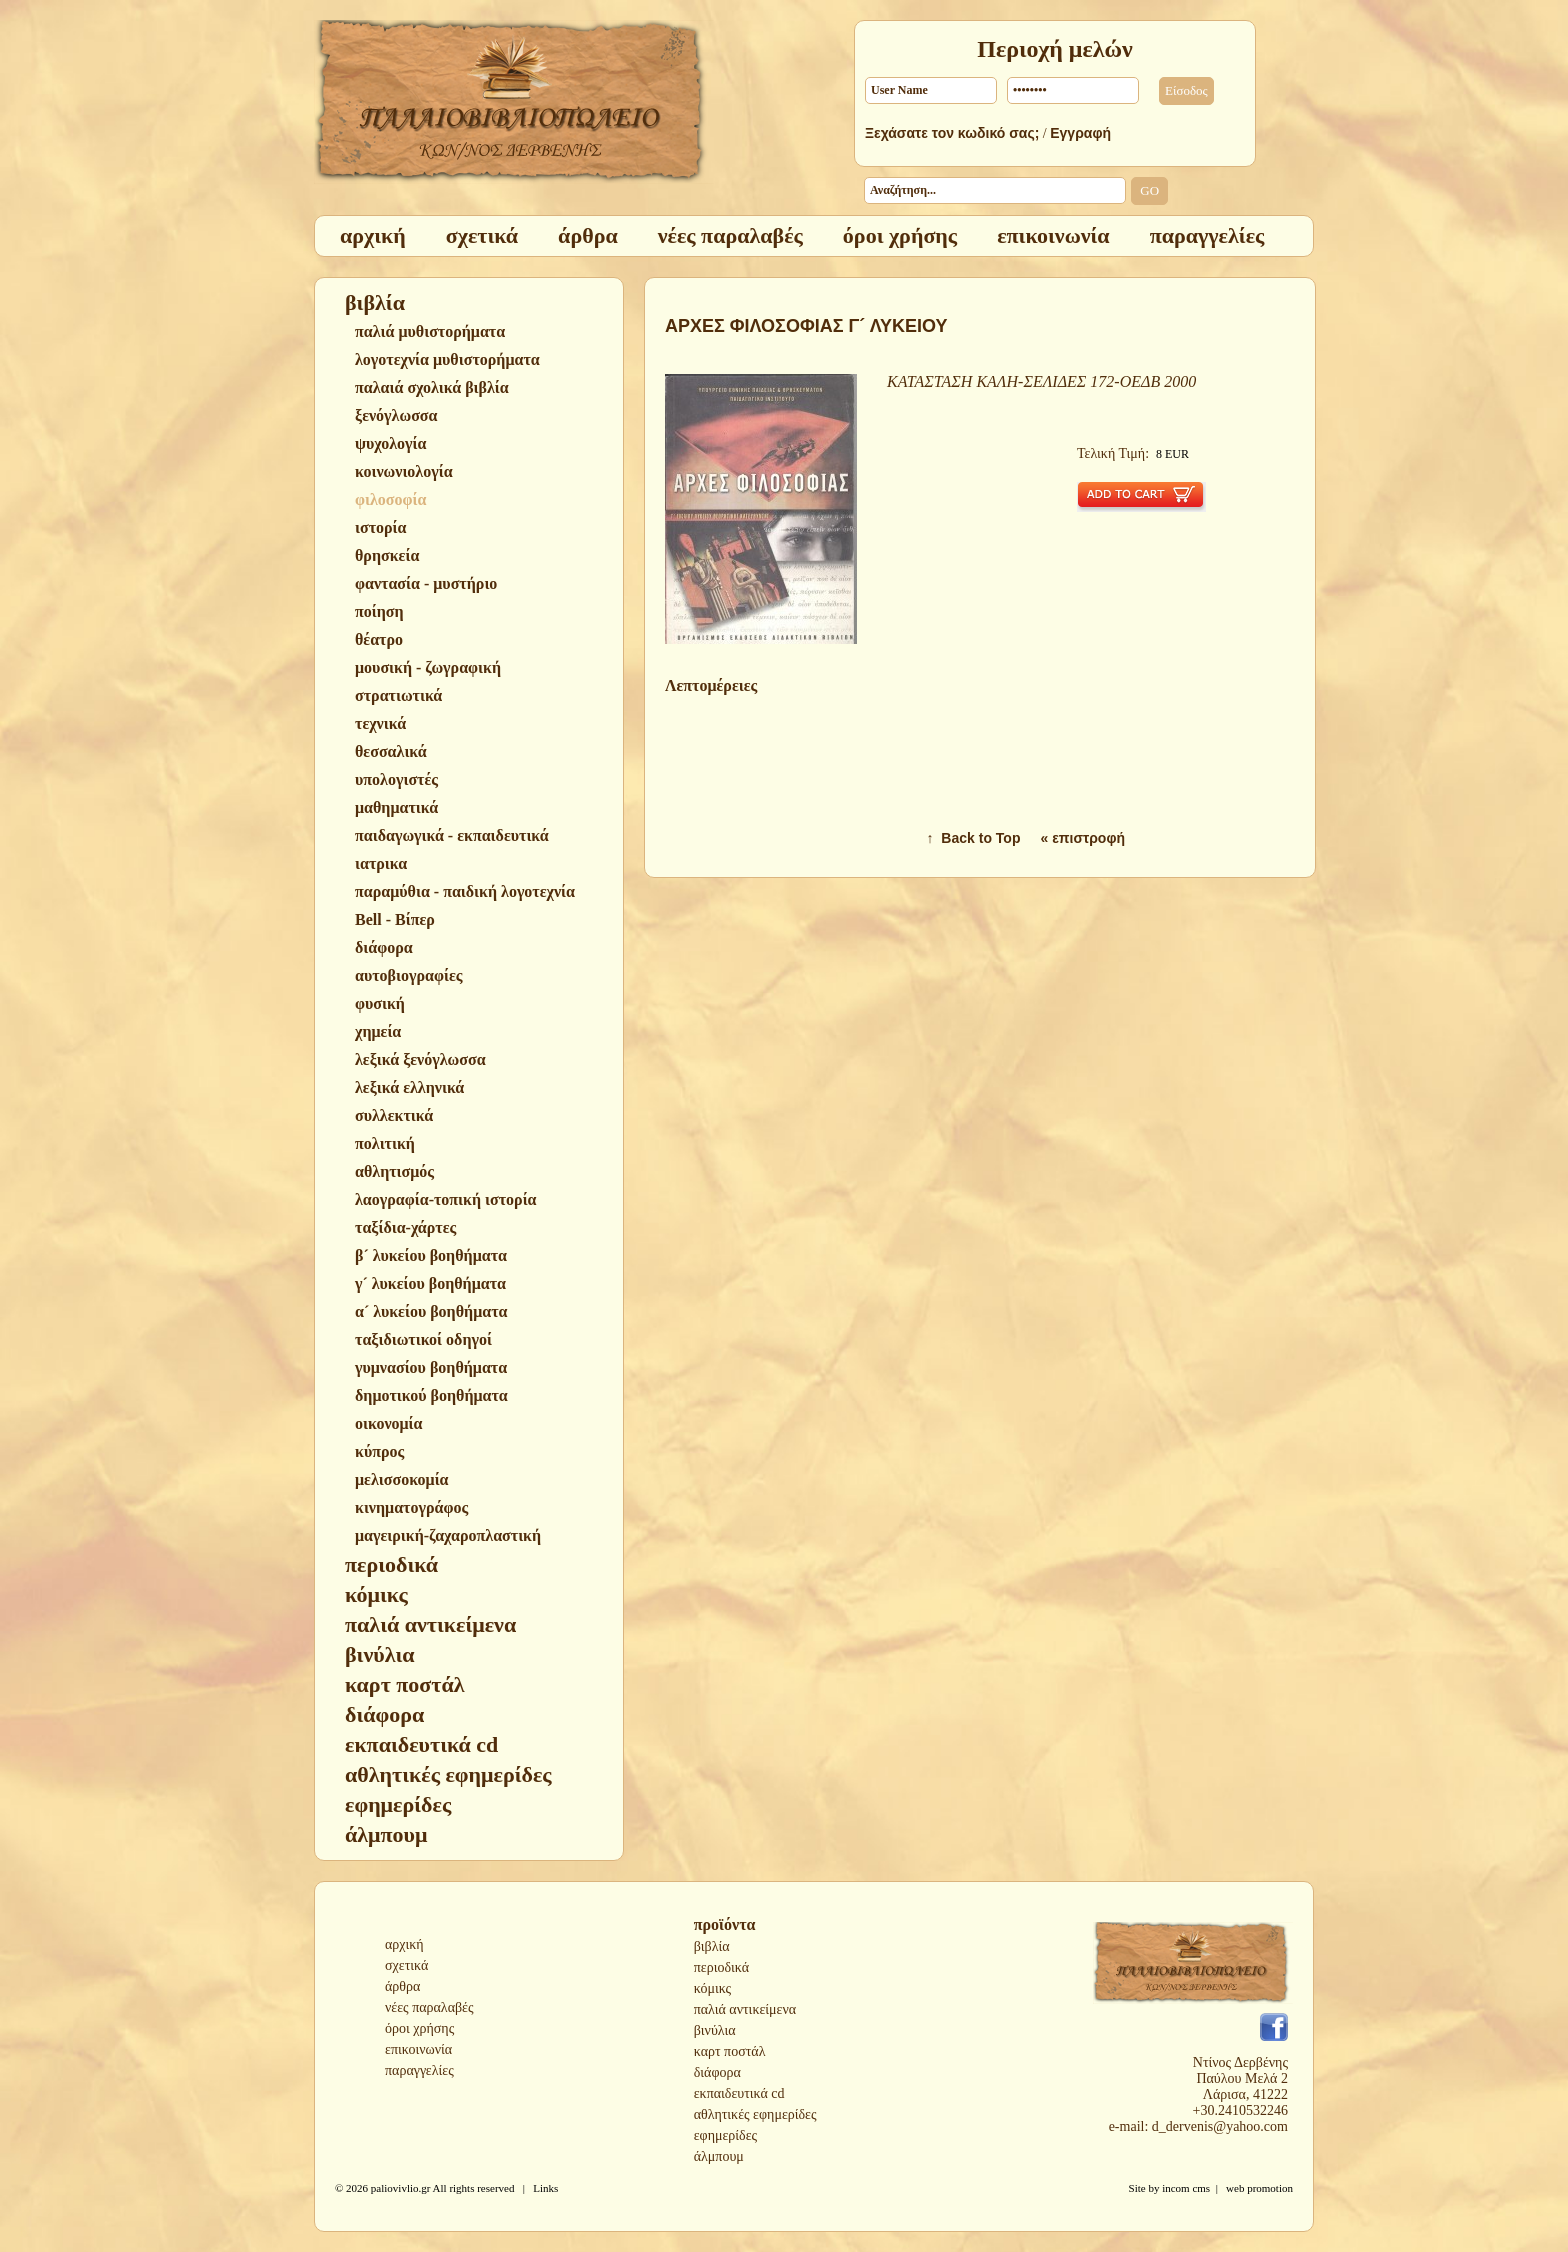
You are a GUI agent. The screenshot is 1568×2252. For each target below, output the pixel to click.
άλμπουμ (719, 2156)
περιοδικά (721, 1967)
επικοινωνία (418, 2049)
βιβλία (712, 1946)
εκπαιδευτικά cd (739, 2093)
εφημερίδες (725, 2135)
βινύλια (715, 2030)
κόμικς (712, 1988)
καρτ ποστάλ (730, 2051)
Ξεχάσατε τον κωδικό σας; (952, 133)
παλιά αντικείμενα (745, 2009)
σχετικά (406, 1965)
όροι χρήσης (419, 2028)
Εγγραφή (1080, 133)
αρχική (404, 1944)
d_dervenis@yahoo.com (1220, 2126)
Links (545, 2188)
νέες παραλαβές (429, 2007)
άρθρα (402, 1986)
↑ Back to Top (974, 838)
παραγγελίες (419, 2070)
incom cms (1186, 2188)
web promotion (1259, 2188)
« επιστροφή (1082, 838)
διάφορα (717, 2072)
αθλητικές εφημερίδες (755, 2114)
